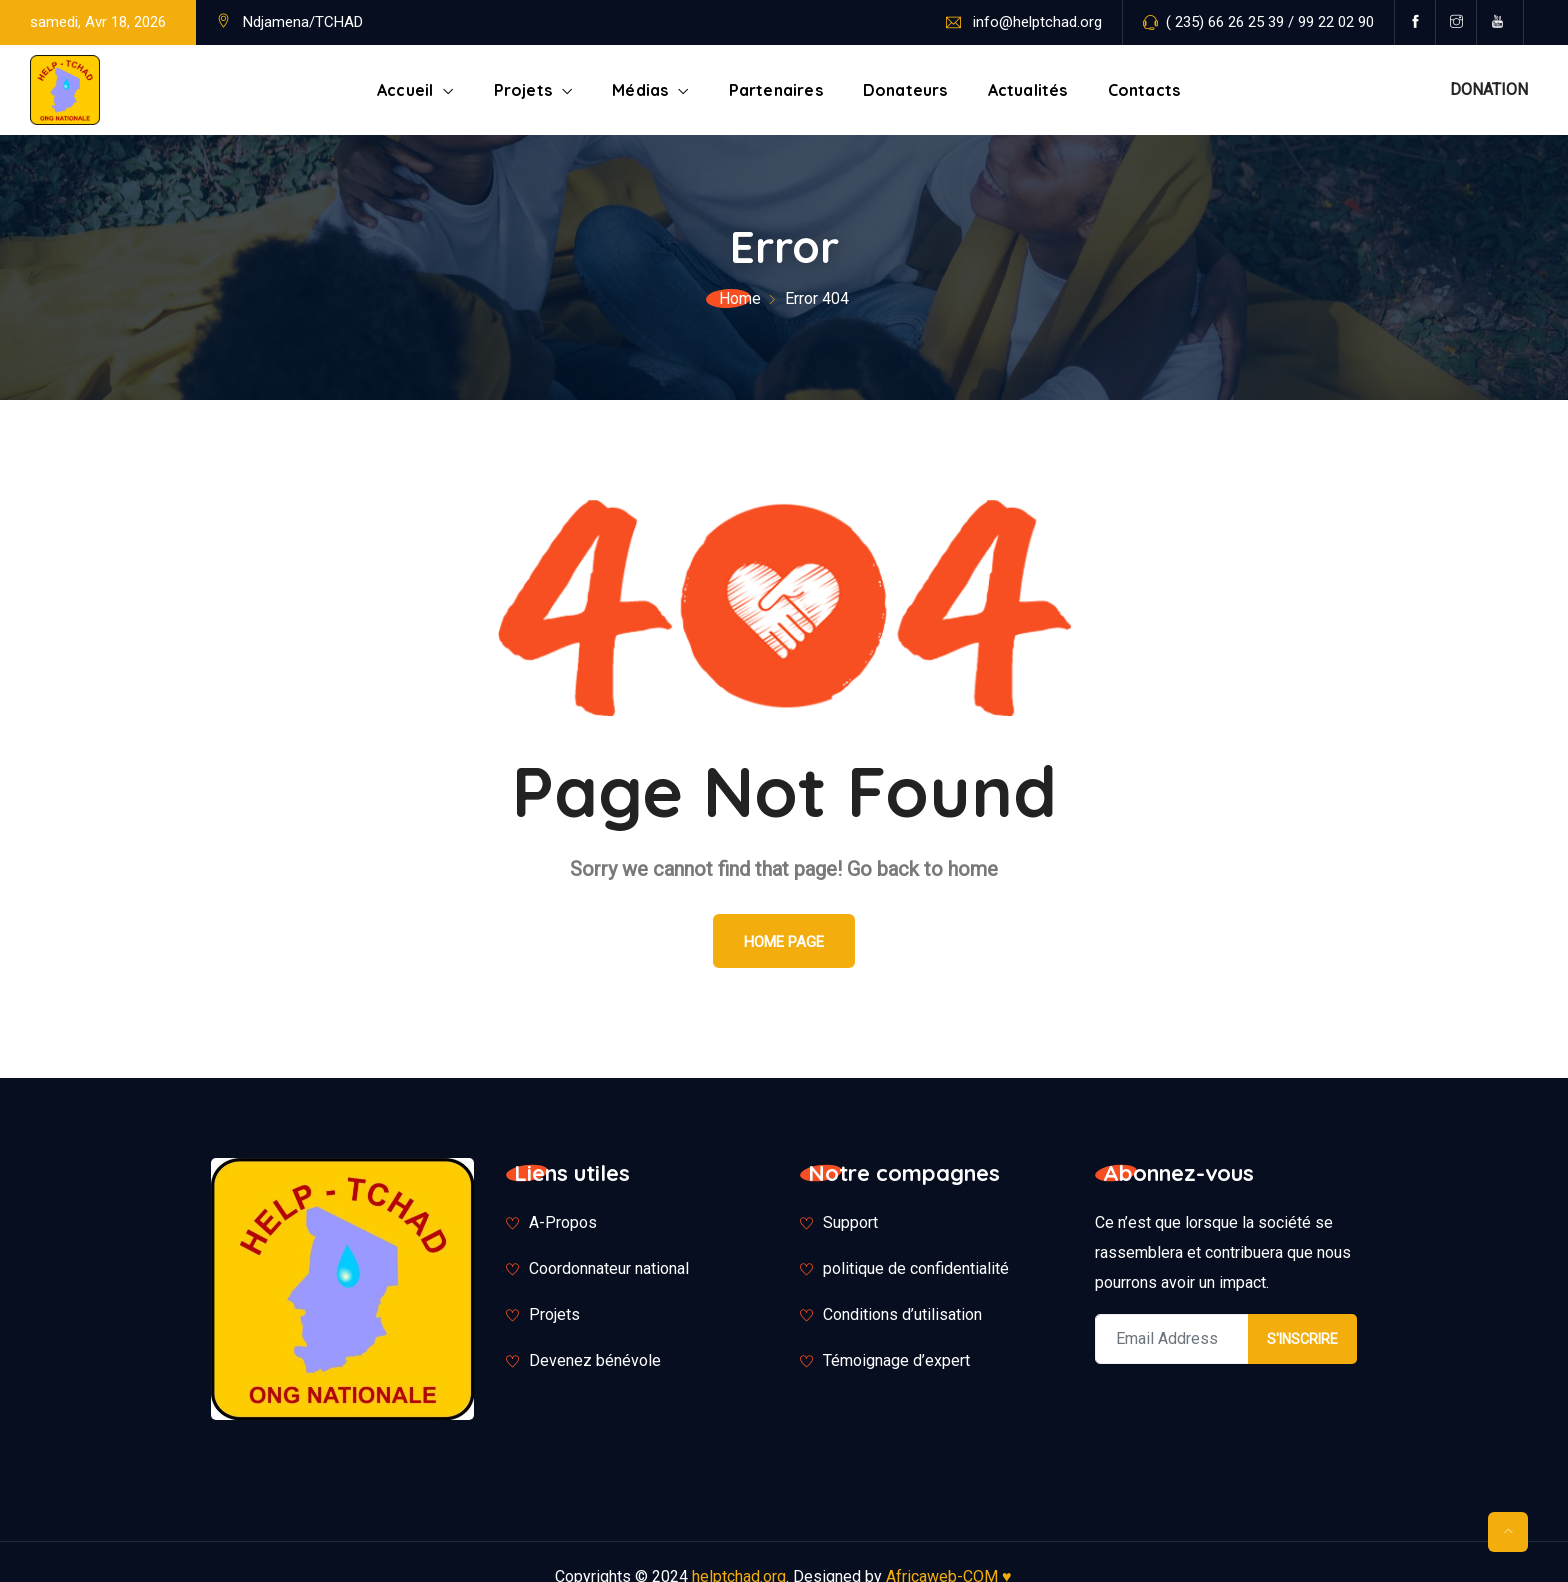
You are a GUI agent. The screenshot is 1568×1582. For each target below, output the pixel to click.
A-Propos (563, 1222)
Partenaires (776, 90)
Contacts (1144, 90)
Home (740, 298)
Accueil (405, 90)
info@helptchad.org (1037, 22)
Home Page (784, 942)
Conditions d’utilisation (902, 1314)
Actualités (1028, 90)
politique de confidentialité (916, 1268)
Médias (640, 90)
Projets (523, 90)
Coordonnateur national (609, 1268)
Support (850, 1222)
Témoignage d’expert (896, 1360)
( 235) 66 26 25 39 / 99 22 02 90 (1270, 22)
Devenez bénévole (595, 1360)
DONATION (1489, 89)
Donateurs (905, 90)
